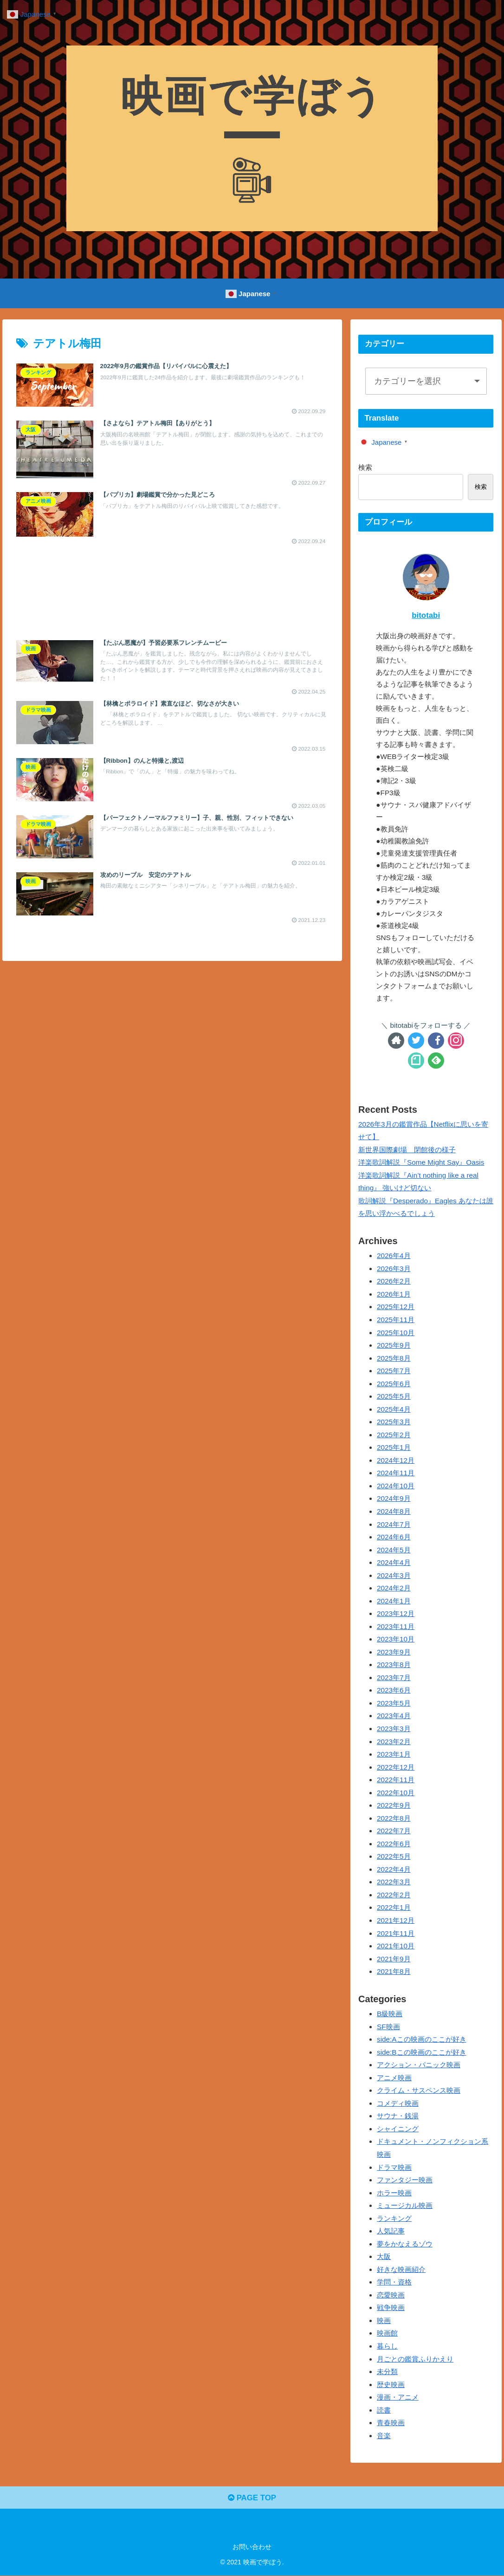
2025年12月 (395, 1307)
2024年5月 (394, 1550)
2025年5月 (394, 1396)
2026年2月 (394, 1281)
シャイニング (398, 2129)
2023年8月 (394, 1664)
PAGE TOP (252, 2497)
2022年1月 (394, 1907)
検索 (365, 467)
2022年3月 (394, 1882)
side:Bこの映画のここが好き (421, 2052)
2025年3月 (394, 1422)
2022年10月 (395, 1793)
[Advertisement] (172, 583)
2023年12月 (395, 1613)
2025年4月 (394, 1409)
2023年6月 (394, 1690)
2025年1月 (394, 1447)
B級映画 (389, 2014)
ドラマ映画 (394, 2167)
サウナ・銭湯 (398, 2116)
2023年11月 (395, 1626)
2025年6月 (394, 1384)
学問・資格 (394, 2282)
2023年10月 (395, 1639)
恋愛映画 (391, 2295)
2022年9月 (394, 1805)
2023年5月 (394, 1703)
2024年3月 (394, 1575)
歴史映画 (391, 2384)
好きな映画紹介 (401, 2269)
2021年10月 (395, 1946)
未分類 (387, 2371)
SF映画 (388, 2027)
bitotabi (426, 615)
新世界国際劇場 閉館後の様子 (407, 1150)
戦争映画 (391, 2307)
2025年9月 (394, 1345)
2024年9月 (394, 1498)
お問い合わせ (252, 2547)
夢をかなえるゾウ (405, 2244)
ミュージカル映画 (405, 2205)
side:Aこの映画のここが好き (421, 2039)
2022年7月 (394, 1831)
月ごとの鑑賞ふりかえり (415, 2359)
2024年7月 (394, 1524)
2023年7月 (394, 1677)
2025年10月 (395, 1333)
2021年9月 (394, 1959)
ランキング (394, 2218)
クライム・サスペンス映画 (418, 2090)
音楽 (384, 2436)
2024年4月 (394, 1562)
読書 (384, 2410)
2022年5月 (394, 1856)
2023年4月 (394, 1715)
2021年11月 (395, 1933)
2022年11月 (395, 1780)
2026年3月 (394, 1268)
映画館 (387, 2333)
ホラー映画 (394, 2193)
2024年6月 (394, 1537)
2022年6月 (394, 1844)
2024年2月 (394, 1588)
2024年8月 (394, 1511)
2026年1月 (394, 1294)
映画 (384, 2320)
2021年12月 (395, 1920)
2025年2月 (394, 1435)
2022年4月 (394, 1869)
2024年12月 (395, 1460)
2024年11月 (395, 1473)
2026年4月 (394, 1255)
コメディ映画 (398, 2103)
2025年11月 (395, 1320)
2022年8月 (394, 1818)
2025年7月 (394, 1371)
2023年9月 (394, 1652)
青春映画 (391, 2423)
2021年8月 (394, 1971)
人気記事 (391, 2231)
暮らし (387, 2346)
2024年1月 (394, 1601)
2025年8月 (394, 1358)
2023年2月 (394, 1741)
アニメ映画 (394, 2078)
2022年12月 (395, 1767)
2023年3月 (394, 1728)
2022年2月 (394, 1895)
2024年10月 (395, 1486)
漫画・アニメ (398, 2397)
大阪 (384, 2256)
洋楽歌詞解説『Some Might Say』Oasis (421, 1162)
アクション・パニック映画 (418, 2065)
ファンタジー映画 (405, 2180)
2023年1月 (394, 1754)
